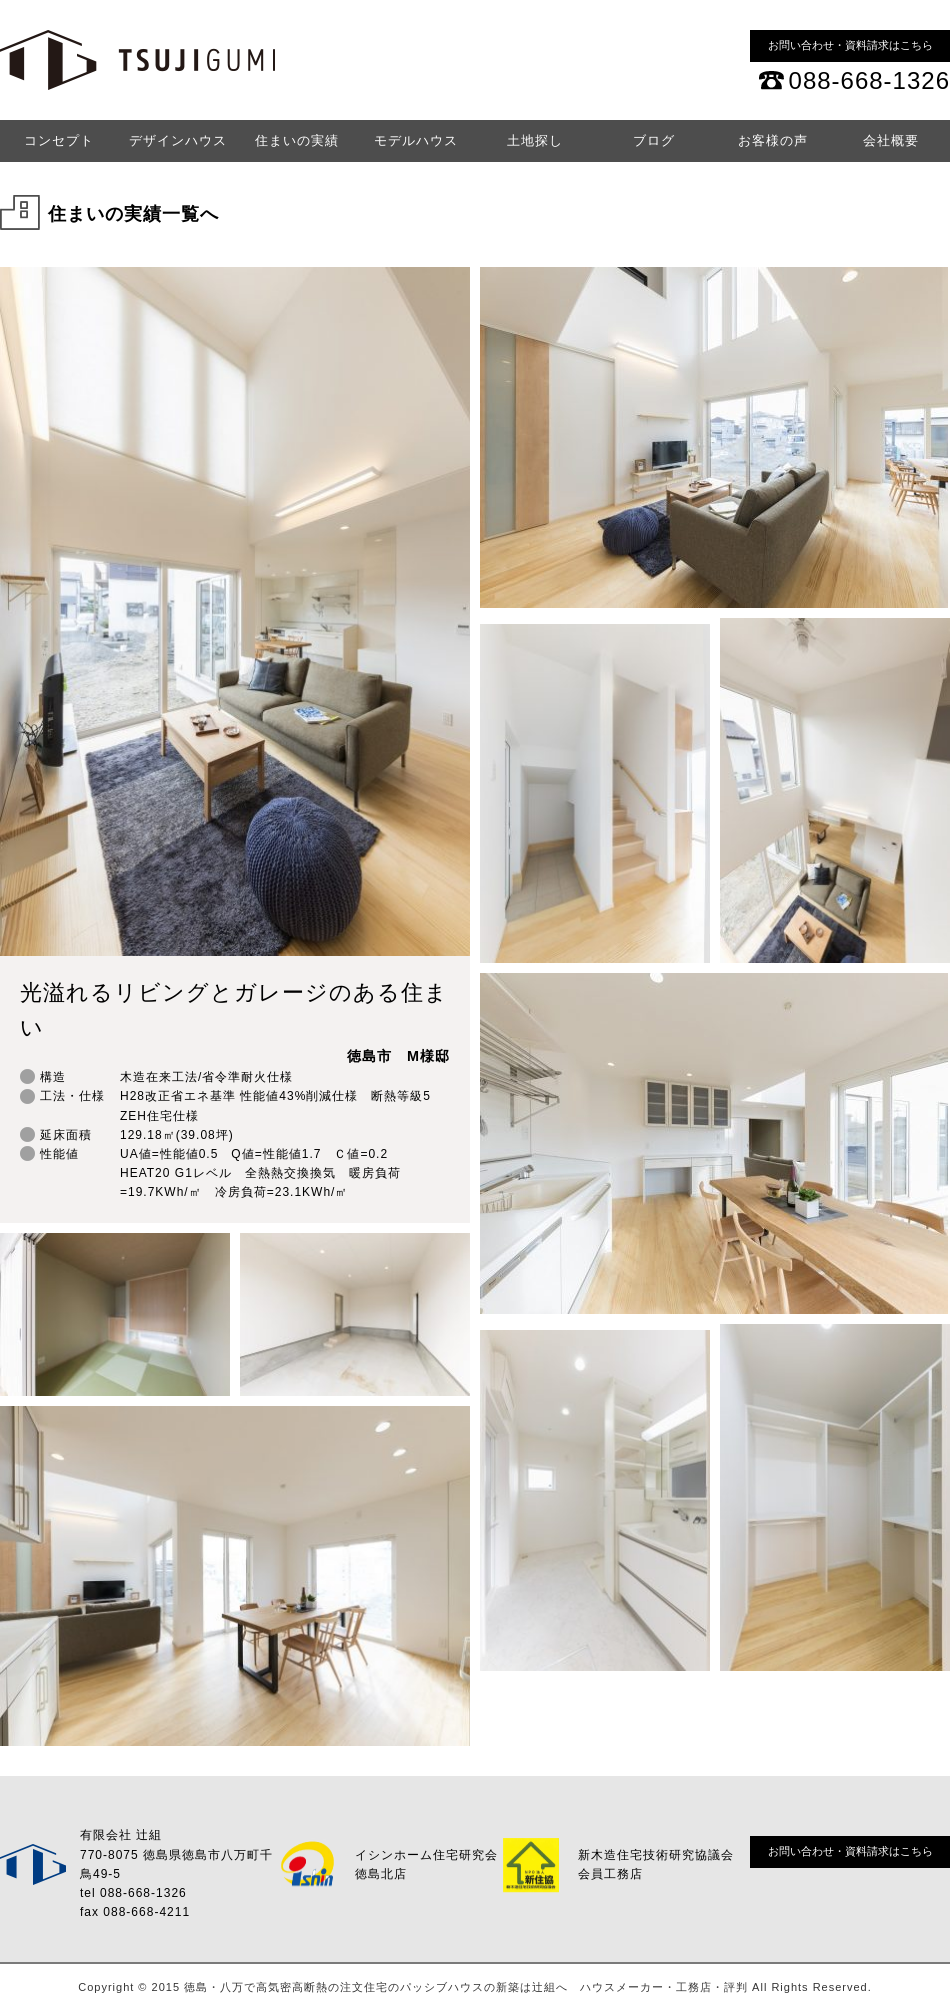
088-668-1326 (869, 80)
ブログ (654, 140)
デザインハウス (178, 140)
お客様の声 (773, 140)
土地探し (535, 140)
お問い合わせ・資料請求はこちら (850, 45)
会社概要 (891, 140)
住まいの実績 (297, 140)
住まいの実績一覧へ (133, 214)
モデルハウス (416, 140)
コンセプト (59, 140)
